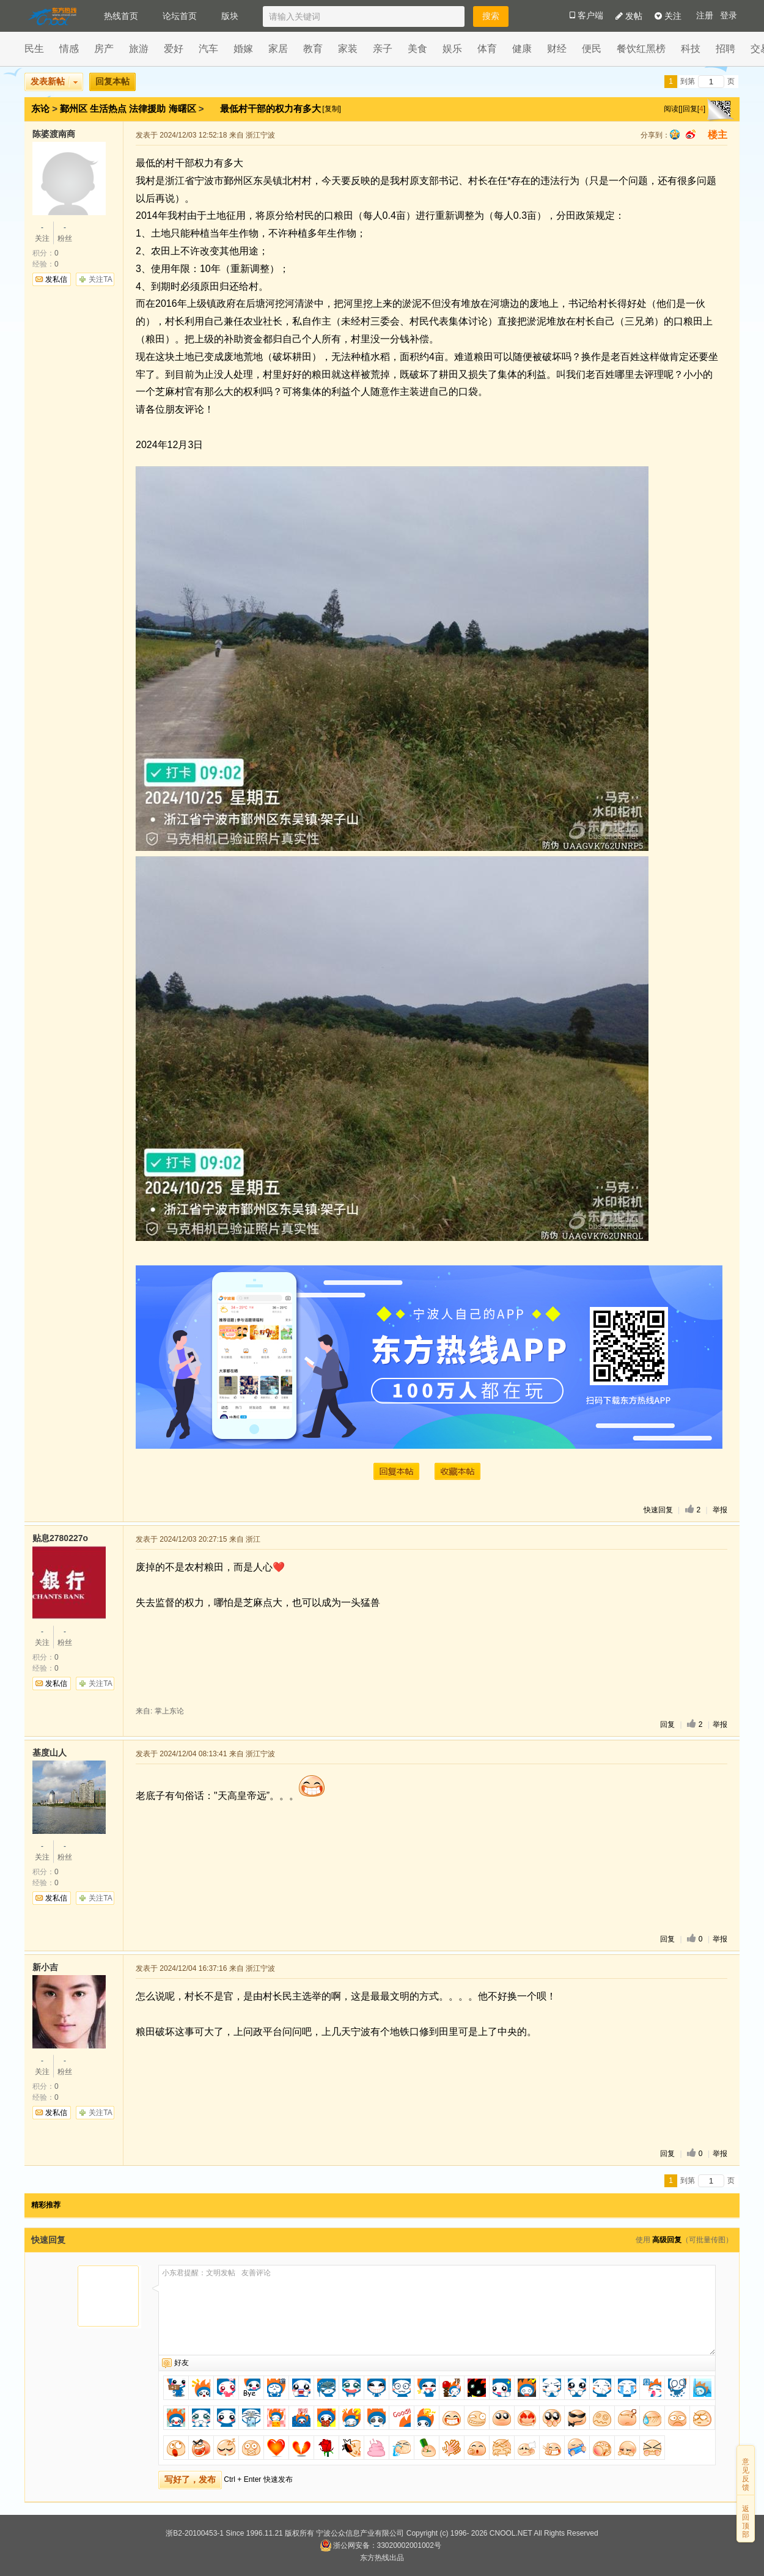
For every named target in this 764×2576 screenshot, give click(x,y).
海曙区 (182, 108)
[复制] (331, 109)
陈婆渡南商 (53, 134)
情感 (69, 48)
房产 (104, 48)
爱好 (173, 48)
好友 (181, 2362)
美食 (417, 48)
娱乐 (452, 48)
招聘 (725, 48)
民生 (34, 48)
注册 (704, 15)
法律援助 (147, 108)
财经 (557, 48)
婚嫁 (243, 48)
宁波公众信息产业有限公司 (360, 2533)
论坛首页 (180, 16)
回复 (667, 1724)
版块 (229, 16)
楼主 (717, 135)
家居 (278, 48)
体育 (487, 48)
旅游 (139, 48)
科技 (690, 48)
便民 (591, 48)
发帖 (628, 16)
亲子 (382, 48)
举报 (720, 1510)
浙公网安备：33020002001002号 (380, 2545)
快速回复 (658, 1510)
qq (675, 134)
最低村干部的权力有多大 (271, 108)
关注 (668, 16)
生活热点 (108, 108)
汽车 (208, 48)
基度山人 (49, 1752)
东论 (40, 108)
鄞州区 (73, 108)
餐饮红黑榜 (641, 48)
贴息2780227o (60, 1538)
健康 (522, 48)
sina (691, 134)
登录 (728, 15)
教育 (313, 48)
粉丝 (64, 232)
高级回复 (666, 2240)
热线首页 (121, 16)
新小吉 (45, 1967)
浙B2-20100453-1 (195, 2533)
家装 (348, 48)
